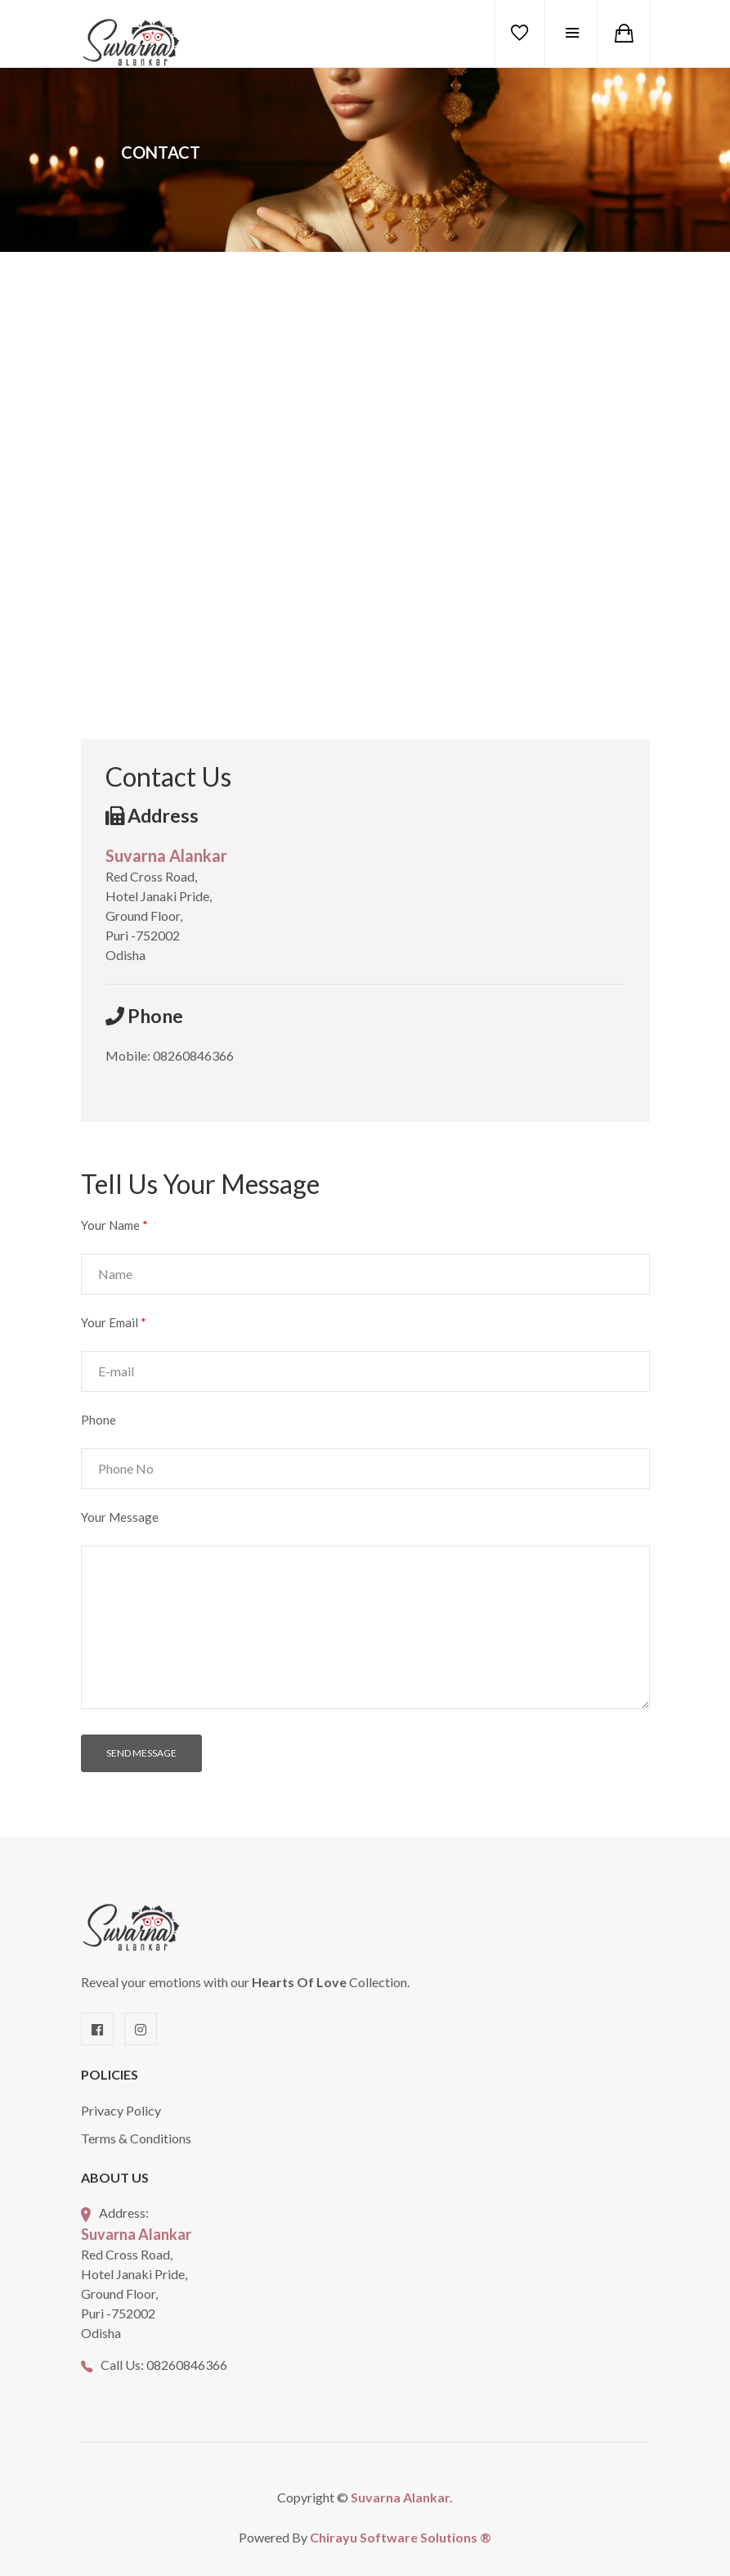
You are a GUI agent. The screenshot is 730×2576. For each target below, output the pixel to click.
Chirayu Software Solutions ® (400, 2537)
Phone (98, 1419)
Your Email (113, 1322)
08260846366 (186, 2364)
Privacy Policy (121, 2110)
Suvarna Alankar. (402, 2497)
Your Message (120, 1517)
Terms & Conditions (136, 2138)
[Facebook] (97, 2029)
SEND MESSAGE (141, 1753)
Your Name (114, 1225)
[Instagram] (140, 2029)
